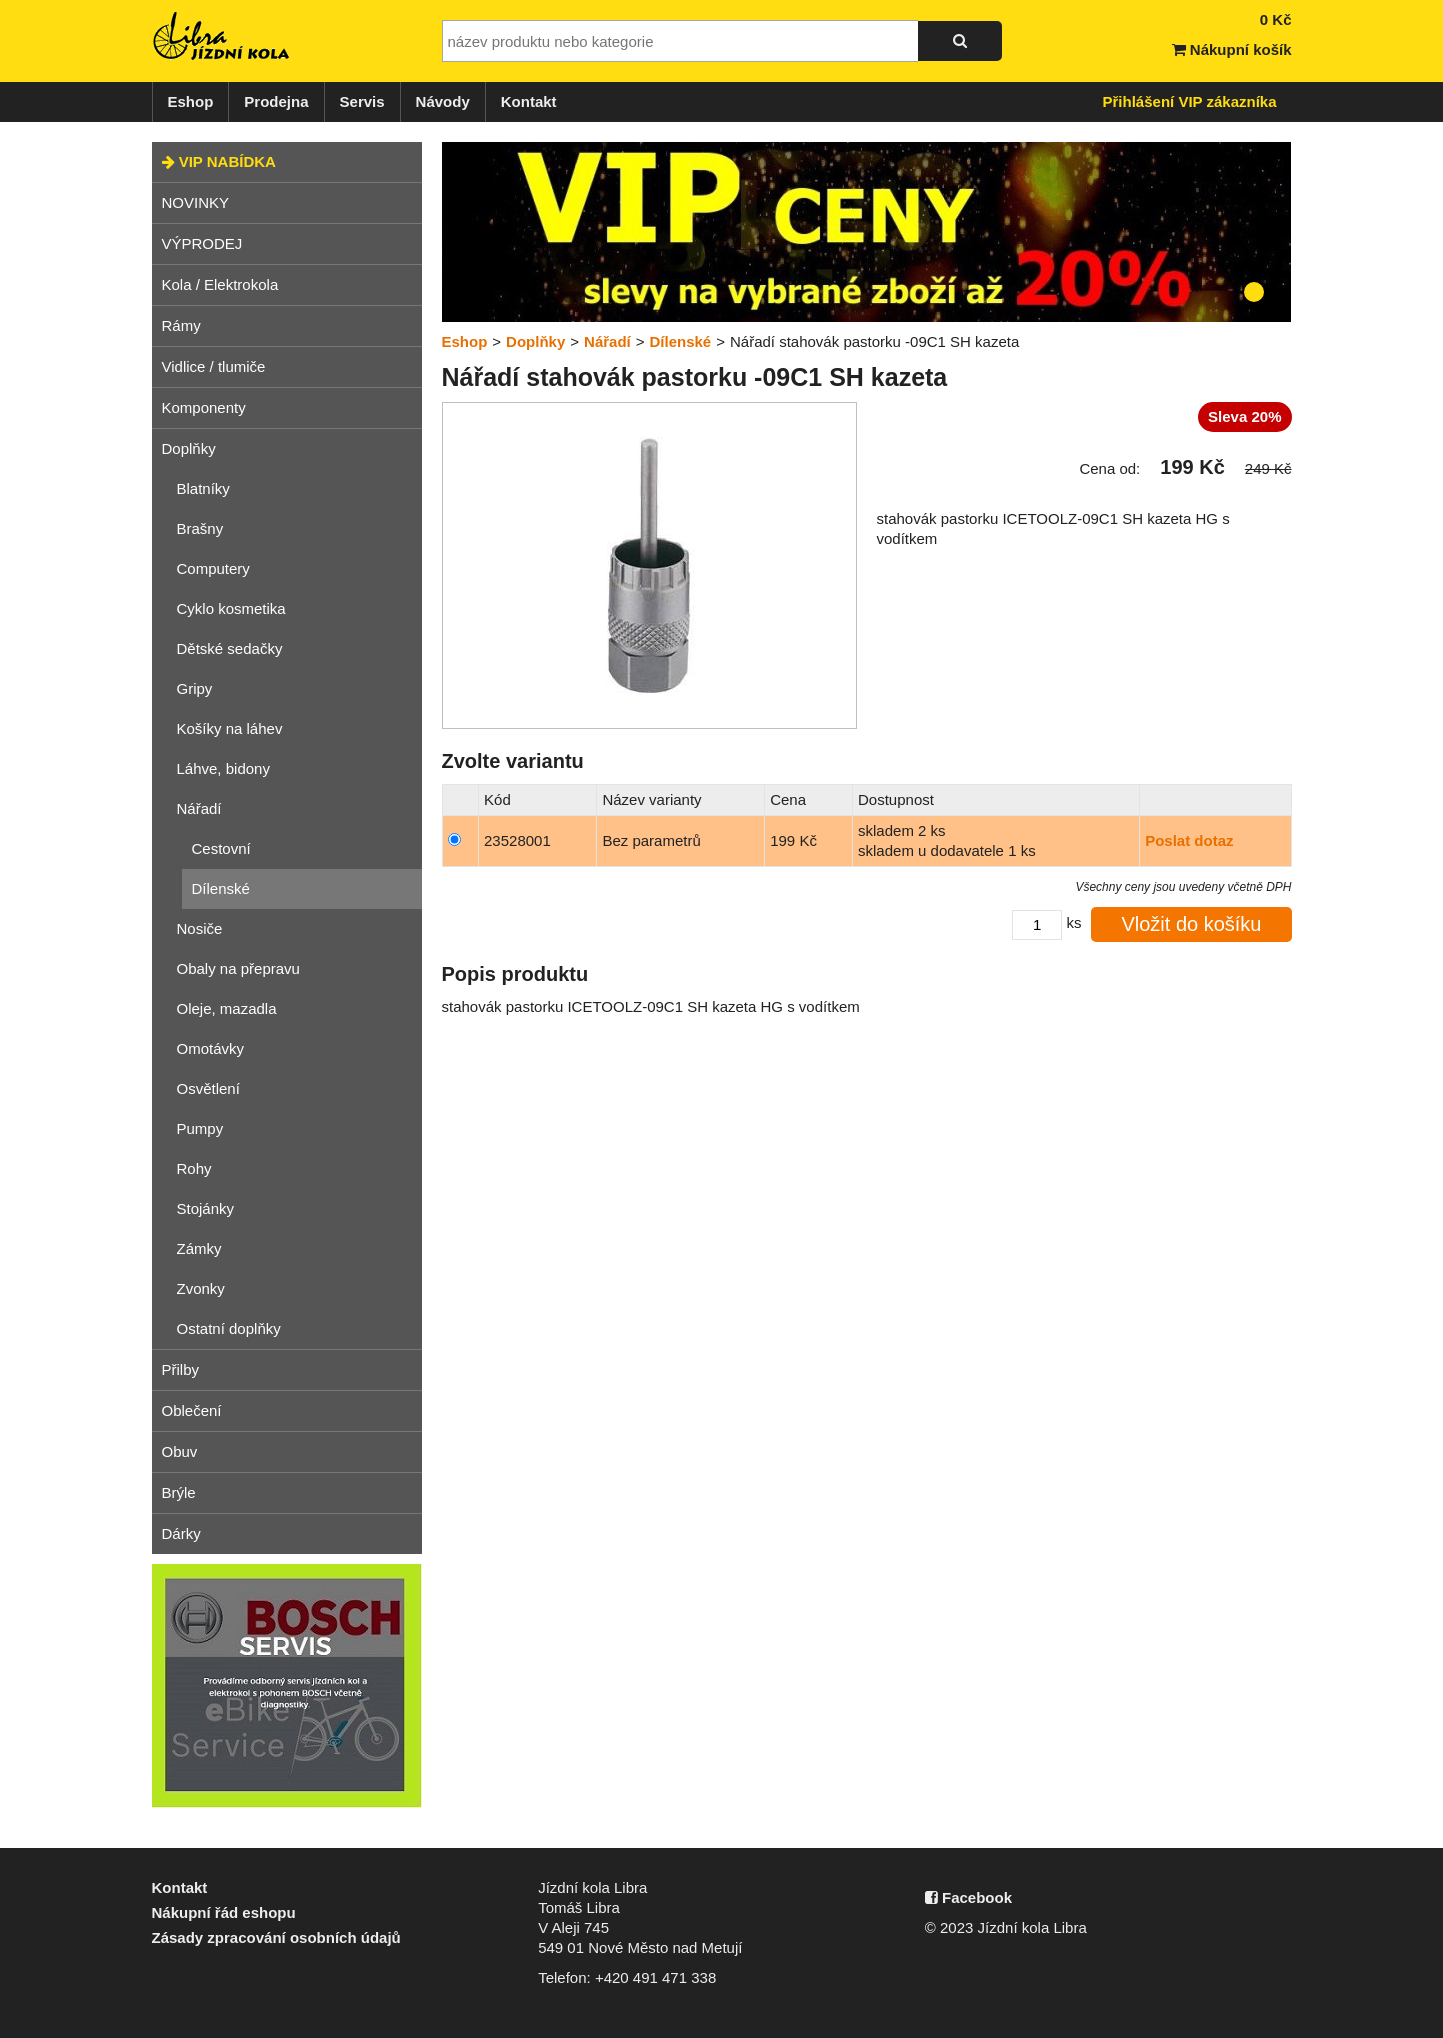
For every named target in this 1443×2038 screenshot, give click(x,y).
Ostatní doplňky (229, 1328)
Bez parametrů (651, 840)
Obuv (180, 1451)
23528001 (517, 840)
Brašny (200, 528)
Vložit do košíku (1191, 924)
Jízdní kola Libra (222, 36)
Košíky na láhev (230, 728)
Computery (213, 568)
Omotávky (211, 1048)
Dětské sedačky (230, 648)
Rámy (181, 325)
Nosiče (200, 928)
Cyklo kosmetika (231, 608)
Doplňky (189, 448)
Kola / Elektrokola (220, 284)
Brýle (179, 1492)
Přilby (181, 1369)
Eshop (191, 101)
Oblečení (192, 1410)
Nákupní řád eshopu (224, 1912)
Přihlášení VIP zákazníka (1190, 101)
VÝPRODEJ (202, 243)
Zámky (199, 1248)
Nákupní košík (1232, 49)
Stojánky (206, 1208)
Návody (443, 101)
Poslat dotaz (1189, 840)
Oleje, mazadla (227, 1008)
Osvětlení (208, 1088)
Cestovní (221, 848)
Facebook (968, 1897)
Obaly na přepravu (238, 968)
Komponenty (204, 407)
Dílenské (221, 888)
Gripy (195, 688)
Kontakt (529, 101)
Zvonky (201, 1288)
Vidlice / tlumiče (214, 366)
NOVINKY (196, 202)
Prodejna (276, 101)
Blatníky (203, 488)
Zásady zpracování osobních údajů (276, 1937)
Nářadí (199, 808)
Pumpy (200, 1128)
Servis (362, 101)
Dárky (181, 1533)
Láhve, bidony (223, 768)
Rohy (194, 1168)
